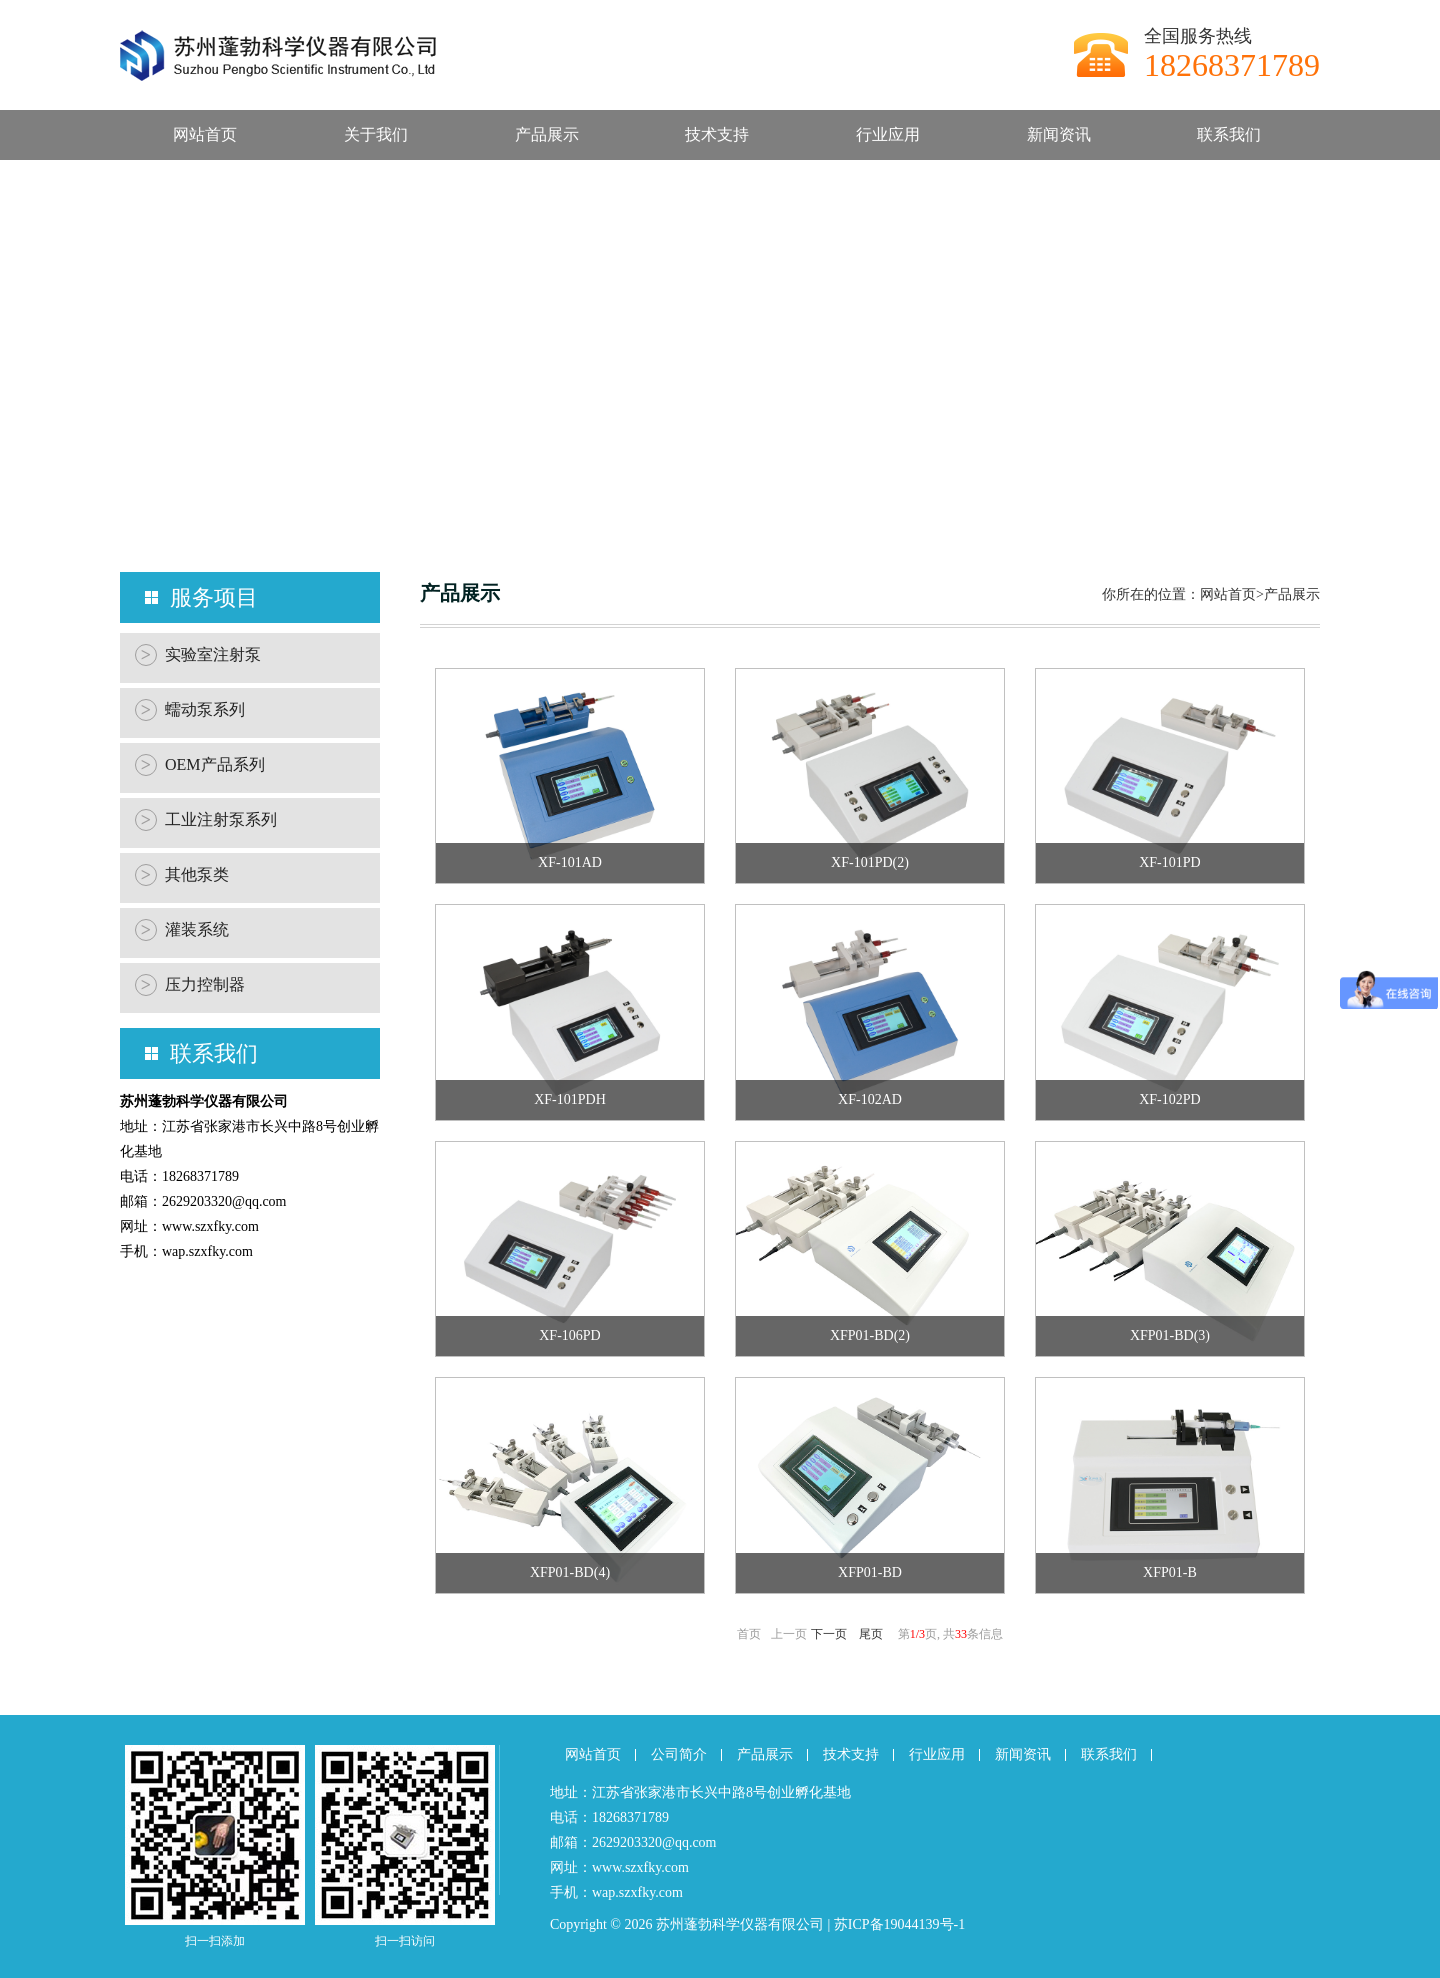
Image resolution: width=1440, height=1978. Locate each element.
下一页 (829, 1634)
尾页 (871, 1634)
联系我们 (1229, 134)
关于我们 (376, 134)
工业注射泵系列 (206, 820)
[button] (704, 522)
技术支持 (717, 134)
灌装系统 (182, 930)
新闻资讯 (1059, 134)
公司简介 (679, 1754)
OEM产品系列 (200, 765)
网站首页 (205, 134)
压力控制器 (190, 985)
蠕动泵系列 (190, 710)
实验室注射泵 (198, 655)
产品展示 (547, 134)
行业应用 (888, 134)
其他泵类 (182, 875)
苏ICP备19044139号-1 (899, 1924)
